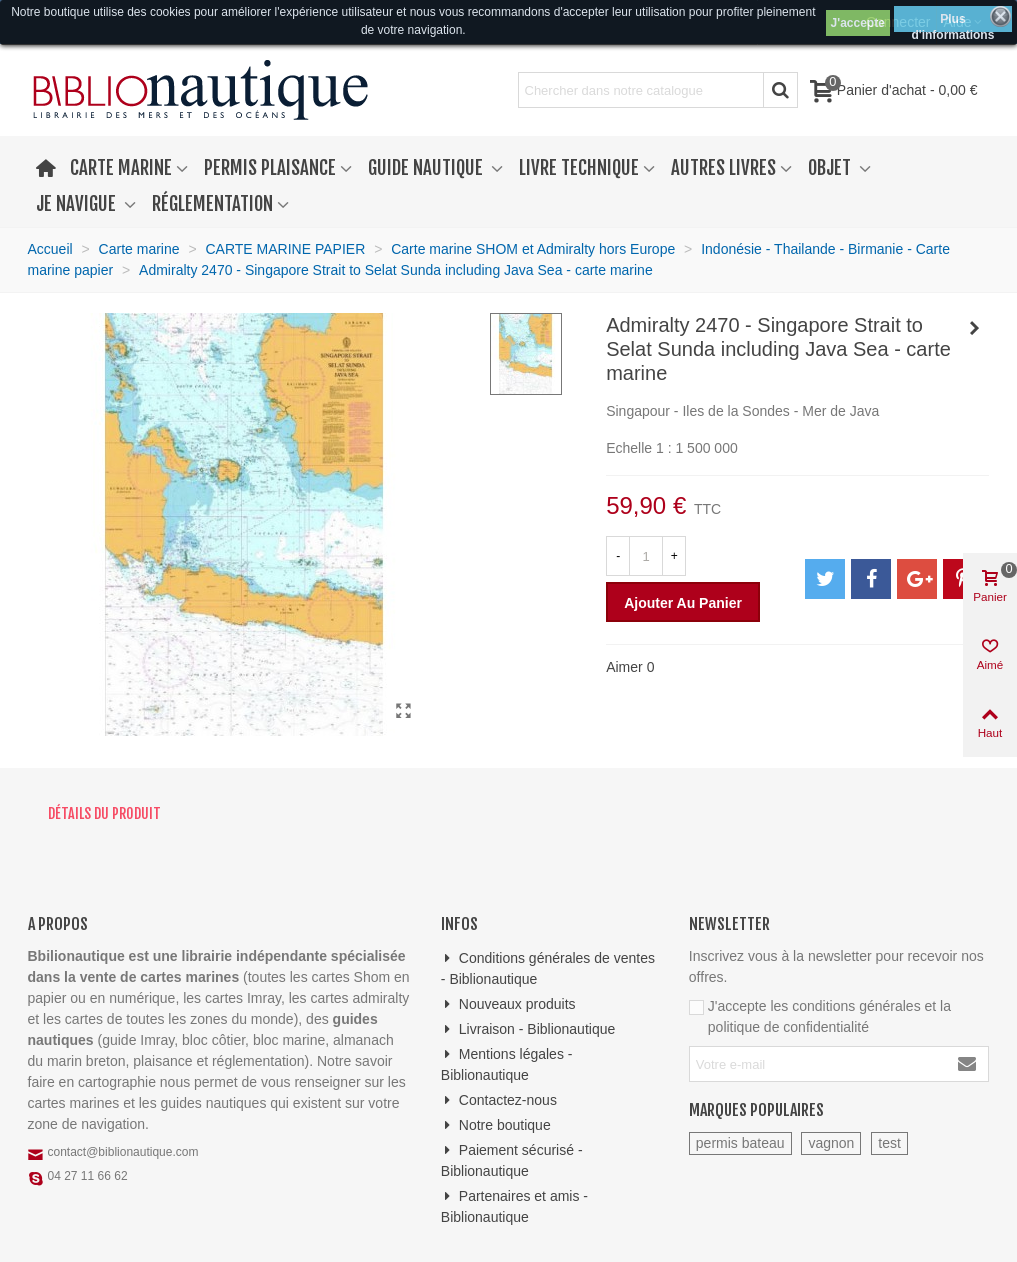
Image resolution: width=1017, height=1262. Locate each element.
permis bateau (740, 1143)
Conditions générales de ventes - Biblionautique (548, 967)
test (889, 1143)
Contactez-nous (499, 1100)
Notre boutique (496, 1125)
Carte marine (121, 168)
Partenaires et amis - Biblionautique (514, 1205)
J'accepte (858, 23)
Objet (831, 168)
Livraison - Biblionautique (528, 1029)
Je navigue (78, 204)
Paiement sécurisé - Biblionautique (512, 1159)
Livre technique (579, 168)
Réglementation (212, 204)
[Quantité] (646, 556)
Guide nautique (427, 168)
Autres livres (723, 168)
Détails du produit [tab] (104, 813)
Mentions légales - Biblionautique (507, 1063)
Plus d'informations (952, 22)
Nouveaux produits (508, 1004)
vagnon (831, 1143)
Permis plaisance (270, 168)
